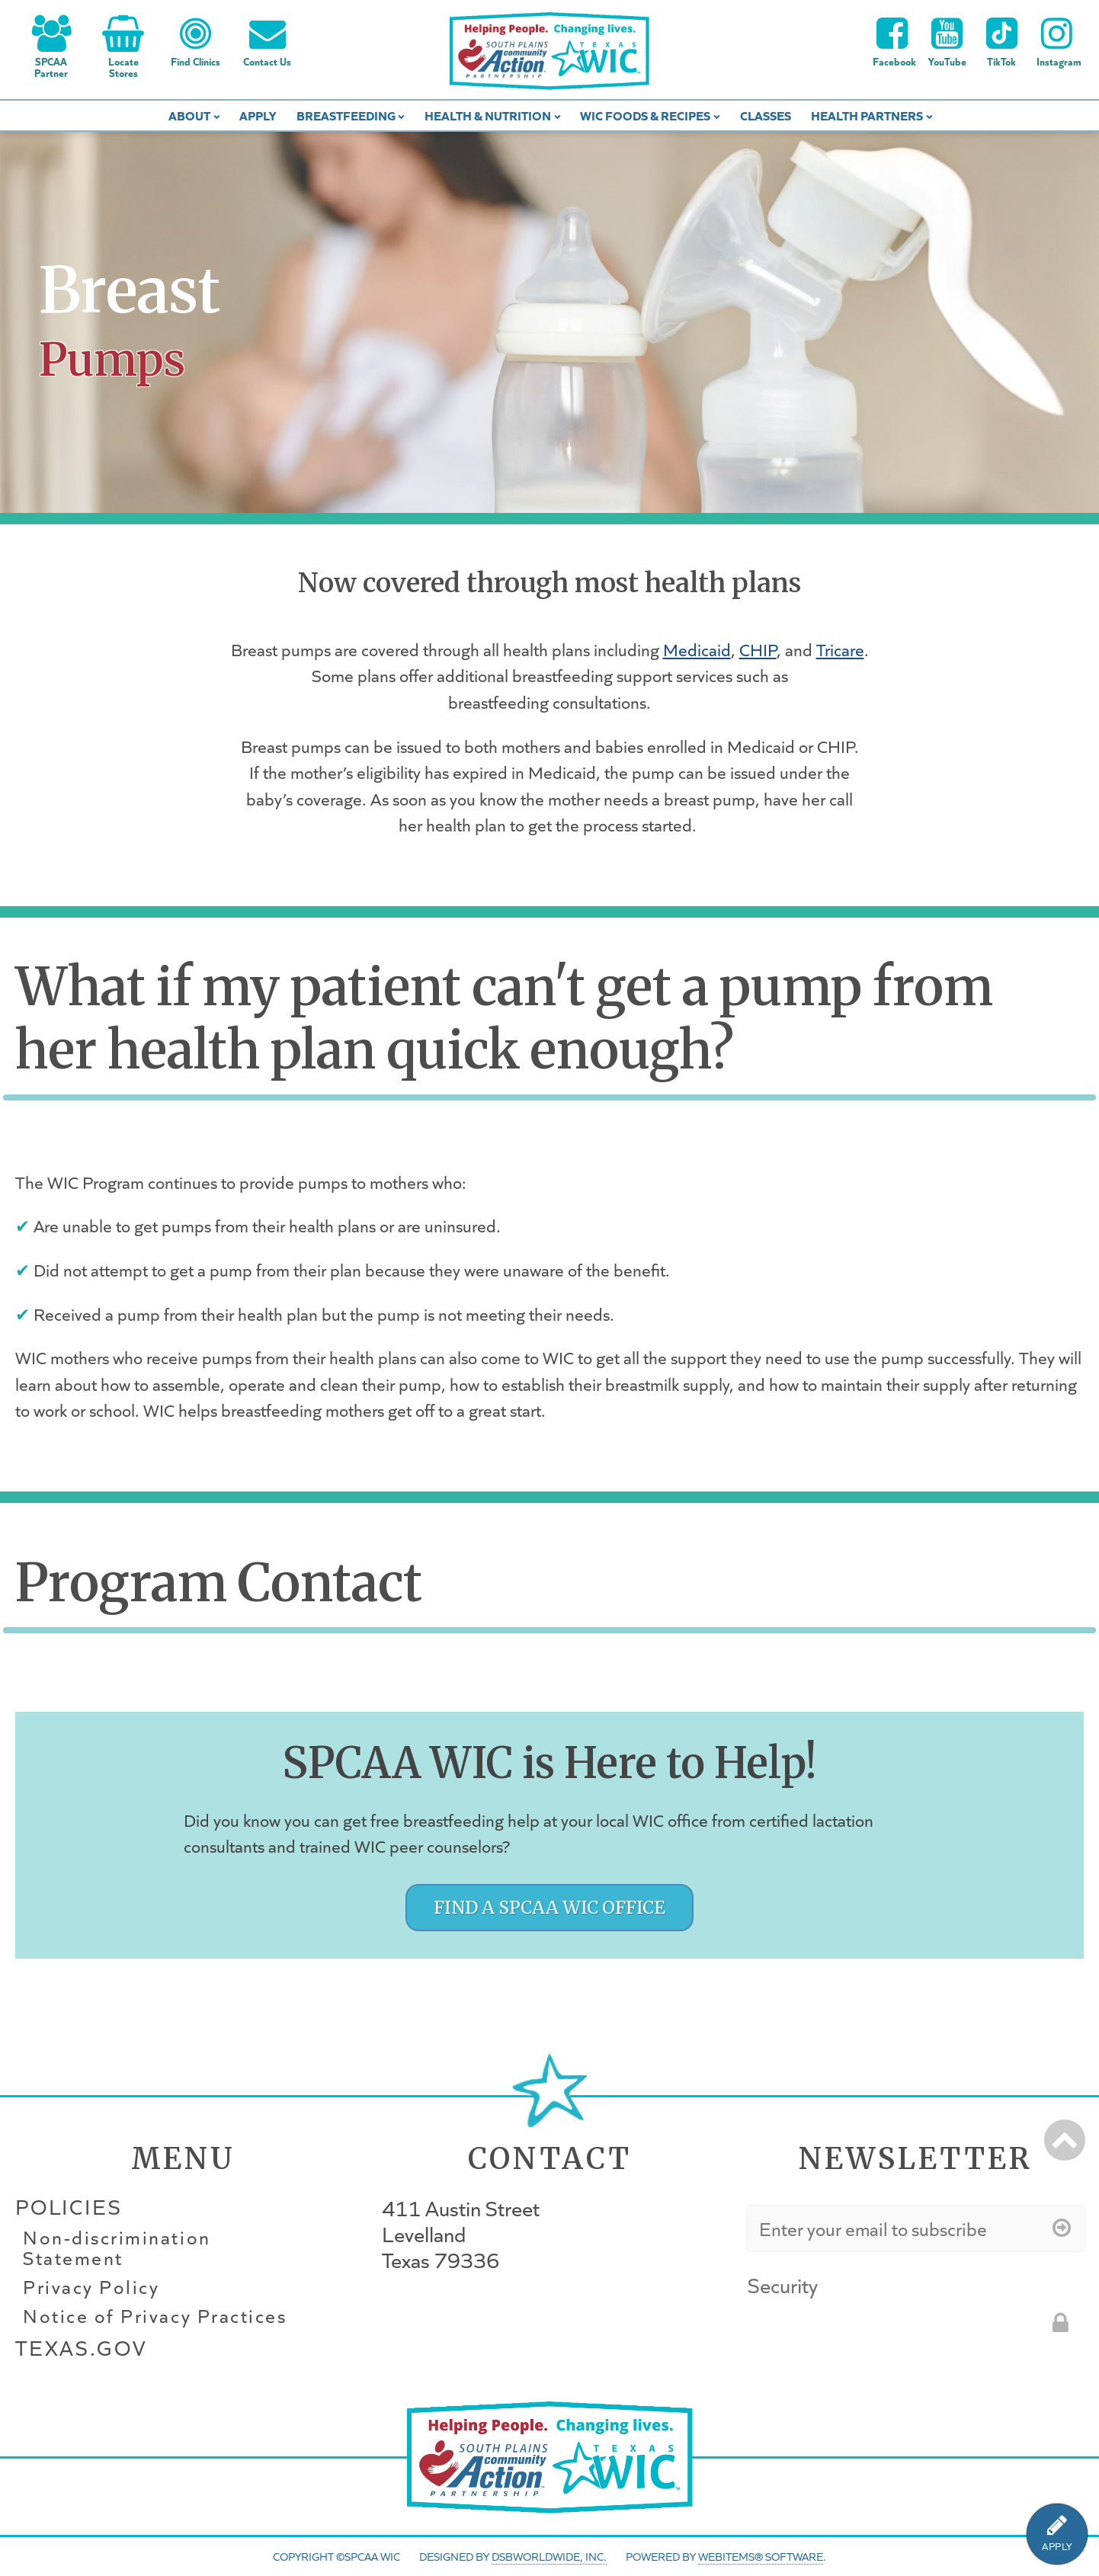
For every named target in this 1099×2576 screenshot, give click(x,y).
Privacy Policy (91, 2287)
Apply (257, 114)
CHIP (758, 649)
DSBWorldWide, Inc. (549, 2556)
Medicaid (697, 649)
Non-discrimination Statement (117, 2248)
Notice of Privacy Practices (155, 2316)
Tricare (840, 649)
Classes (765, 114)
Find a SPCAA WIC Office (549, 1907)
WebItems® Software (760, 2556)
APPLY (1057, 2547)
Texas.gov (80, 2348)
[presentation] (863, 2331)
